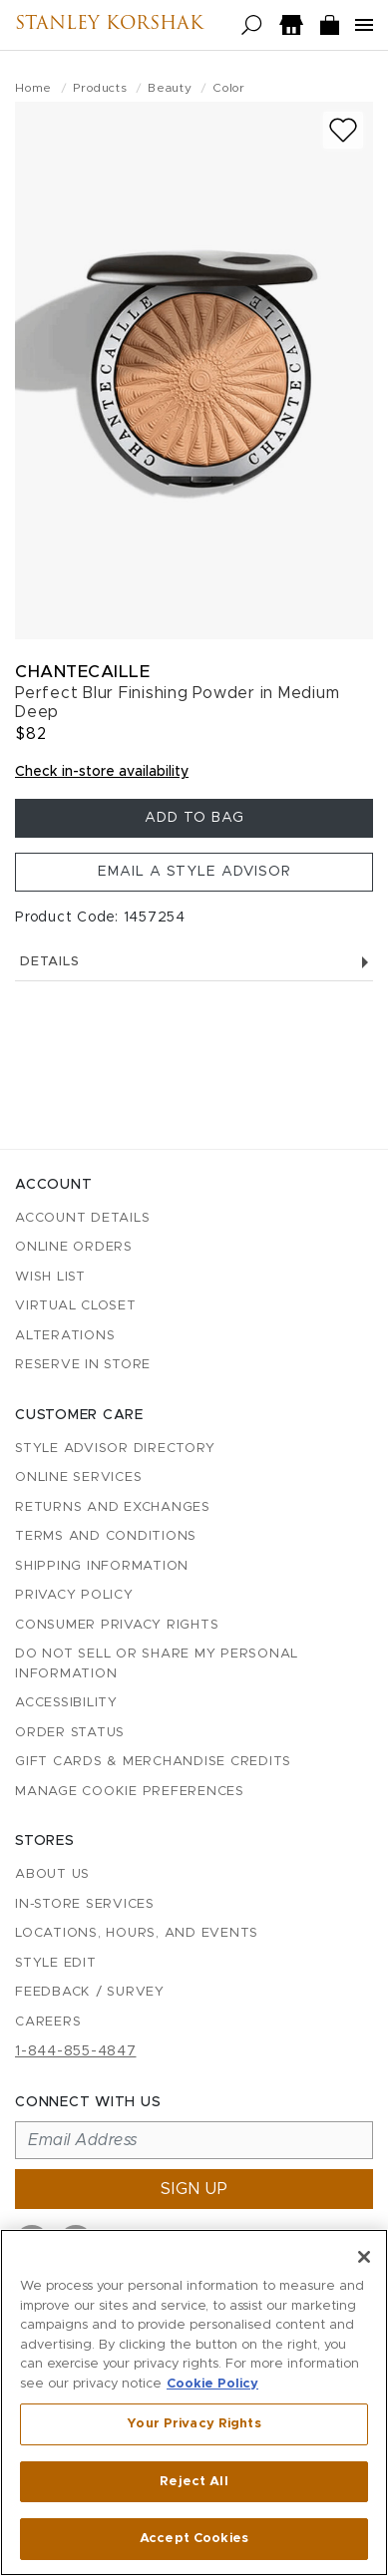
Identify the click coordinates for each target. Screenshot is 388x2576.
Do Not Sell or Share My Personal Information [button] (156, 1664)
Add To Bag (194, 818)
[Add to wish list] (343, 130)
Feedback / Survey (90, 1992)
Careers (48, 2022)
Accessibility (66, 1702)
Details (194, 961)
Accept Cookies (194, 2538)
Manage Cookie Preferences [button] (129, 1791)
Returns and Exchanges (112, 1507)
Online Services (78, 1477)
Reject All (193, 2481)
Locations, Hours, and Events (136, 1933)
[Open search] (251, 25)
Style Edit (56, 1963)
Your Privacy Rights (193, 2423)
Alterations (65, 1335)
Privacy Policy (74, 1595)
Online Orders (74, 1247)
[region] (194, 2402)
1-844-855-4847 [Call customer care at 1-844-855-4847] (76, 2051)
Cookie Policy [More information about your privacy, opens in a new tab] (212, 2384)
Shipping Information (102, 1566)
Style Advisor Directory (114, 1448)
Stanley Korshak (109, 25)
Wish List (50, 1277)
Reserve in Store (83, 1364)
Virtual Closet (76, 1305)
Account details (82, 1218)
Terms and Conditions (105, 1536)
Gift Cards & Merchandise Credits (153, 1761)
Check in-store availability (102, 772)
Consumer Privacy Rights (116, 1625)
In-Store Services (85, 1904)
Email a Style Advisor (194, 872)
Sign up (194, 2189)
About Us (52, 1874)
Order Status (70, 1732)
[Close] (364, 2257)
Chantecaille (82, 671)
